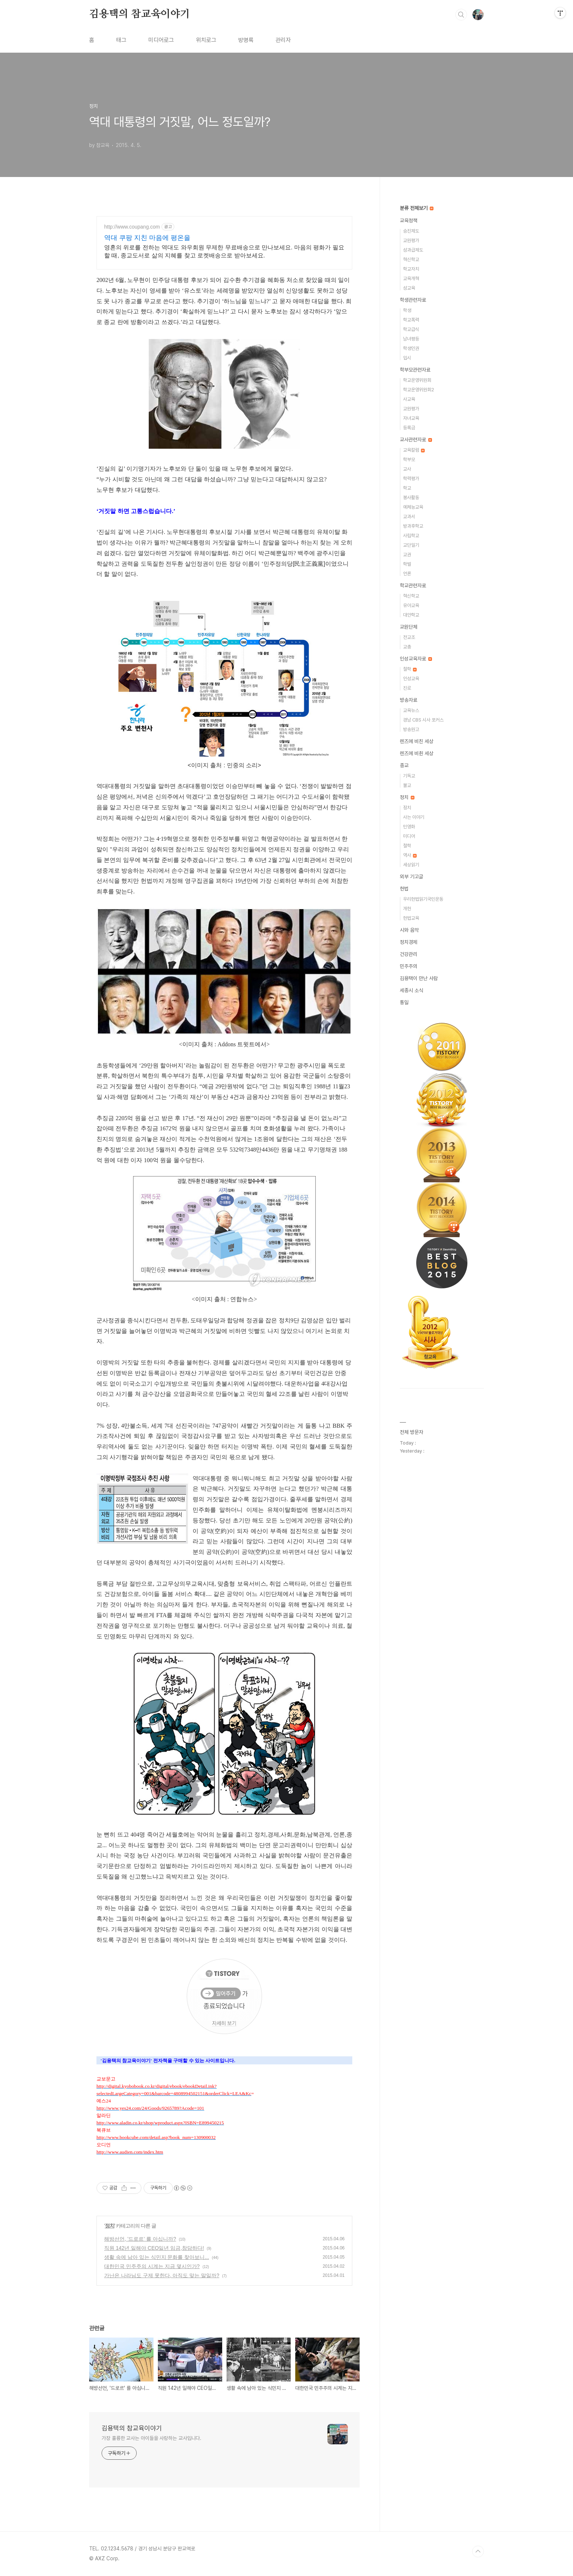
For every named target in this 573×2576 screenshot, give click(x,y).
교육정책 (408, 220)
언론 (407, 573)
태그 (121, 40)
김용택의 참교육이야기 (139, 14)
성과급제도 (413, 250)
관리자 (283, 40)
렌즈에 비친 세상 (416, 741)
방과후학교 (413, 526)
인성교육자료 (416, 659)
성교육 (409, 288)
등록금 (409, 427)
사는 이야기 (413, 817)
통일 (404, 1002)
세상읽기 (411, 864)
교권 (407, 554)
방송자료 (408, 700)
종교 (404, 765)
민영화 (409, 826)
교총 (407, 646)
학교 (407, 488)
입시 (407, 358)
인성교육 (411, 678)
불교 (407, 785)
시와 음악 (409, 930)
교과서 (409, 516)
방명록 (246, 40)
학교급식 (411, 329)
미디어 (409, 836)
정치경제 (408, 942)
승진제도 (411, 231)
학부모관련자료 (415, 370)
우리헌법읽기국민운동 (423, 899)
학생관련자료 (413, 300)
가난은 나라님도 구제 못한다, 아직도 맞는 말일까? (161, 2275)
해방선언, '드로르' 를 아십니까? (140, 2239)
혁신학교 (411, 259)
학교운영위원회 (417, 380)
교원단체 (408, 627)
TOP (478, 2551)
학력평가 (411, 478)
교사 (407, 469)
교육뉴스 (411, 710)
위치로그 (206, 40)
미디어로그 (161, 40)
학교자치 (411, 269)
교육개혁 (411, 278)
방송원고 (411, 729)
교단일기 (411, 545)
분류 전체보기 (416, 208)
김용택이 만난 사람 (419, 978)
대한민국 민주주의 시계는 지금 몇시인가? (152, 2266)
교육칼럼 (414, 450)
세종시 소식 (411, 990)
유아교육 (411, 605)
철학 (410, 669)
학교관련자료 (413, 585)
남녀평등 (411, 339)
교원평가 (411, 240)
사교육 (409, 399)
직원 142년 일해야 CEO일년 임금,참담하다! (154, 2248)
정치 (109, 2226)
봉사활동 (411, 497)
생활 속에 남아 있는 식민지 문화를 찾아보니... (156, 2257)
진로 (407, 688)
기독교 (409, 776)
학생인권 (411, 348)
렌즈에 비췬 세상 (416, 753)
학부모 (409, 459)
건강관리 (408, 954)
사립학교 (411, 535)
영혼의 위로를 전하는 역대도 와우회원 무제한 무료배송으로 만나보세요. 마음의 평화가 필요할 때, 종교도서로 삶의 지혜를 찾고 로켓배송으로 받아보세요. (224, 251)
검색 (461, 14)
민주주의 (408, 966)
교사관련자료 (416, 439)
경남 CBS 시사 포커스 (423, 720)
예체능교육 (413, 507)
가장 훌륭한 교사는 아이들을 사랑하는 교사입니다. (151, 2438)
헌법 (404, 889)
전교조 (409, 637)
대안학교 (411, 615)
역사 (410, 855)
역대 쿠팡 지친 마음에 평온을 (147, 237)
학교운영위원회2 (418, 389)
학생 (407, 310)
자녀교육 (411, 418)
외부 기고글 (411, 877)
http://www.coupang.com (132, 227)
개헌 (407, 908)
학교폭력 (411, 320)
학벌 (407, 564)
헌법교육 (411, 918)
